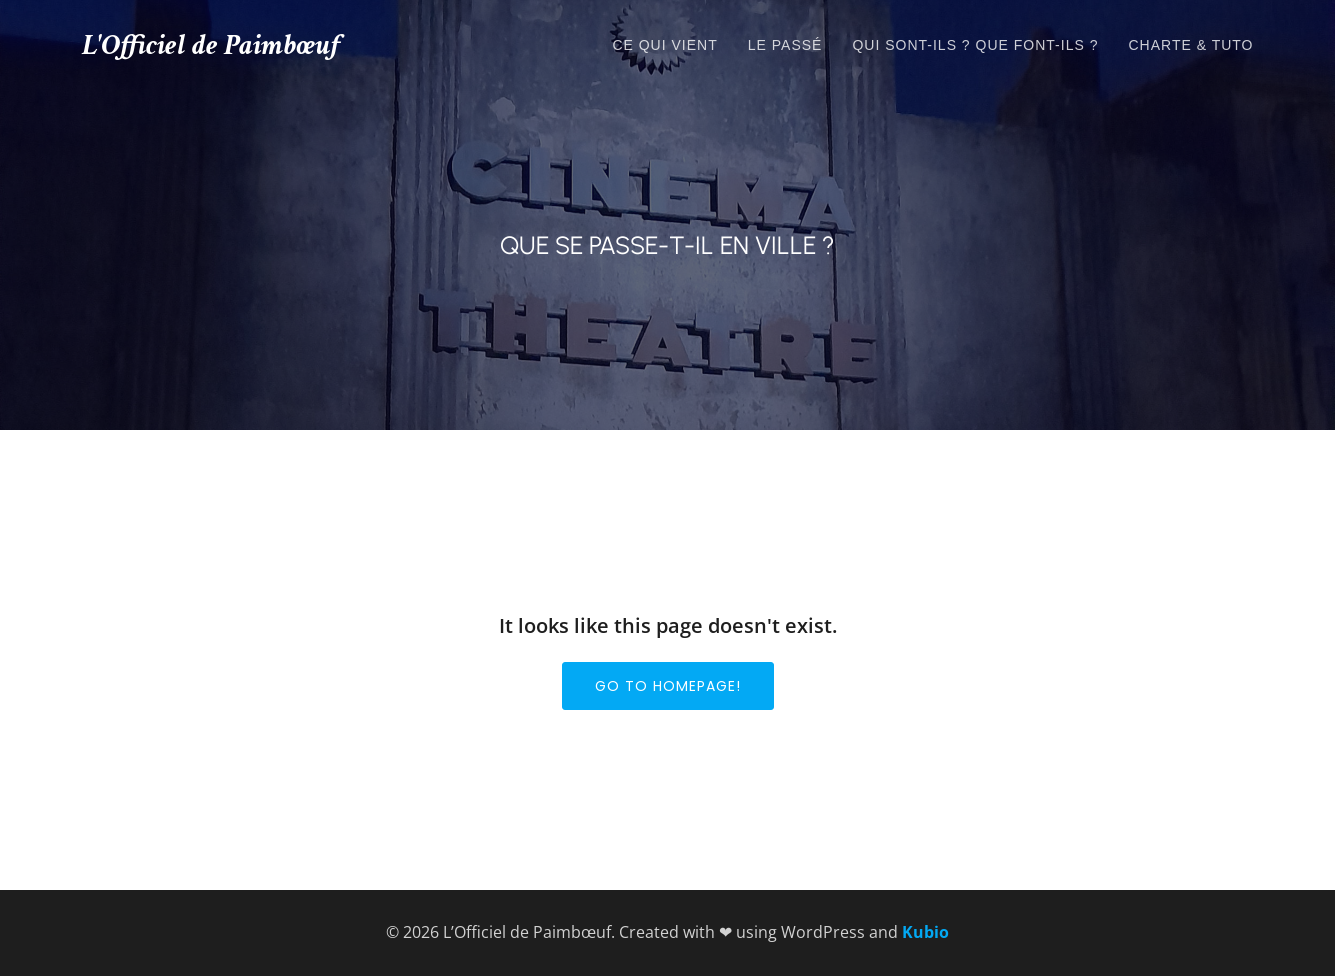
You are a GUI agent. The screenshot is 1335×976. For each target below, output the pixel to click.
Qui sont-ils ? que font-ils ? (975, 45)
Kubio (925, 932)
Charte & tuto (1190, 45)
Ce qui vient (664, 45)
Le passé (785, 45)
